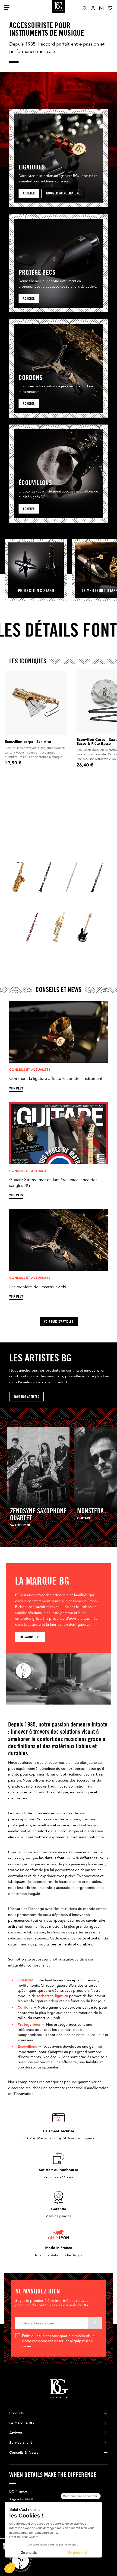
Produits (16, 2413)
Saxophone (18, 898)
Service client (20, 2442)
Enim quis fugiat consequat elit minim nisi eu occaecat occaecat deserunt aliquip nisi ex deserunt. (59, 2341)
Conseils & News (23, 2452)
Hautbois (95, 898)
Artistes (15, 2432)
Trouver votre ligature (63, 193)
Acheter (29, 193)
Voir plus (16, 1088)
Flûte (66, 898)
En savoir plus (29, 1637)
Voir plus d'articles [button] (58, 1322)
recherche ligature (52, 1995)
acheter (29, 298)
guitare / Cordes (82, 951)
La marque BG (21, 2423)
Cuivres (55, 948)
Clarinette (45, 898)
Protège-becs (29, 2024)
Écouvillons (27, 2046)
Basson (28, 948)
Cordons (25, 2007)
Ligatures (25, 1980)
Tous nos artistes (26, 1397)
